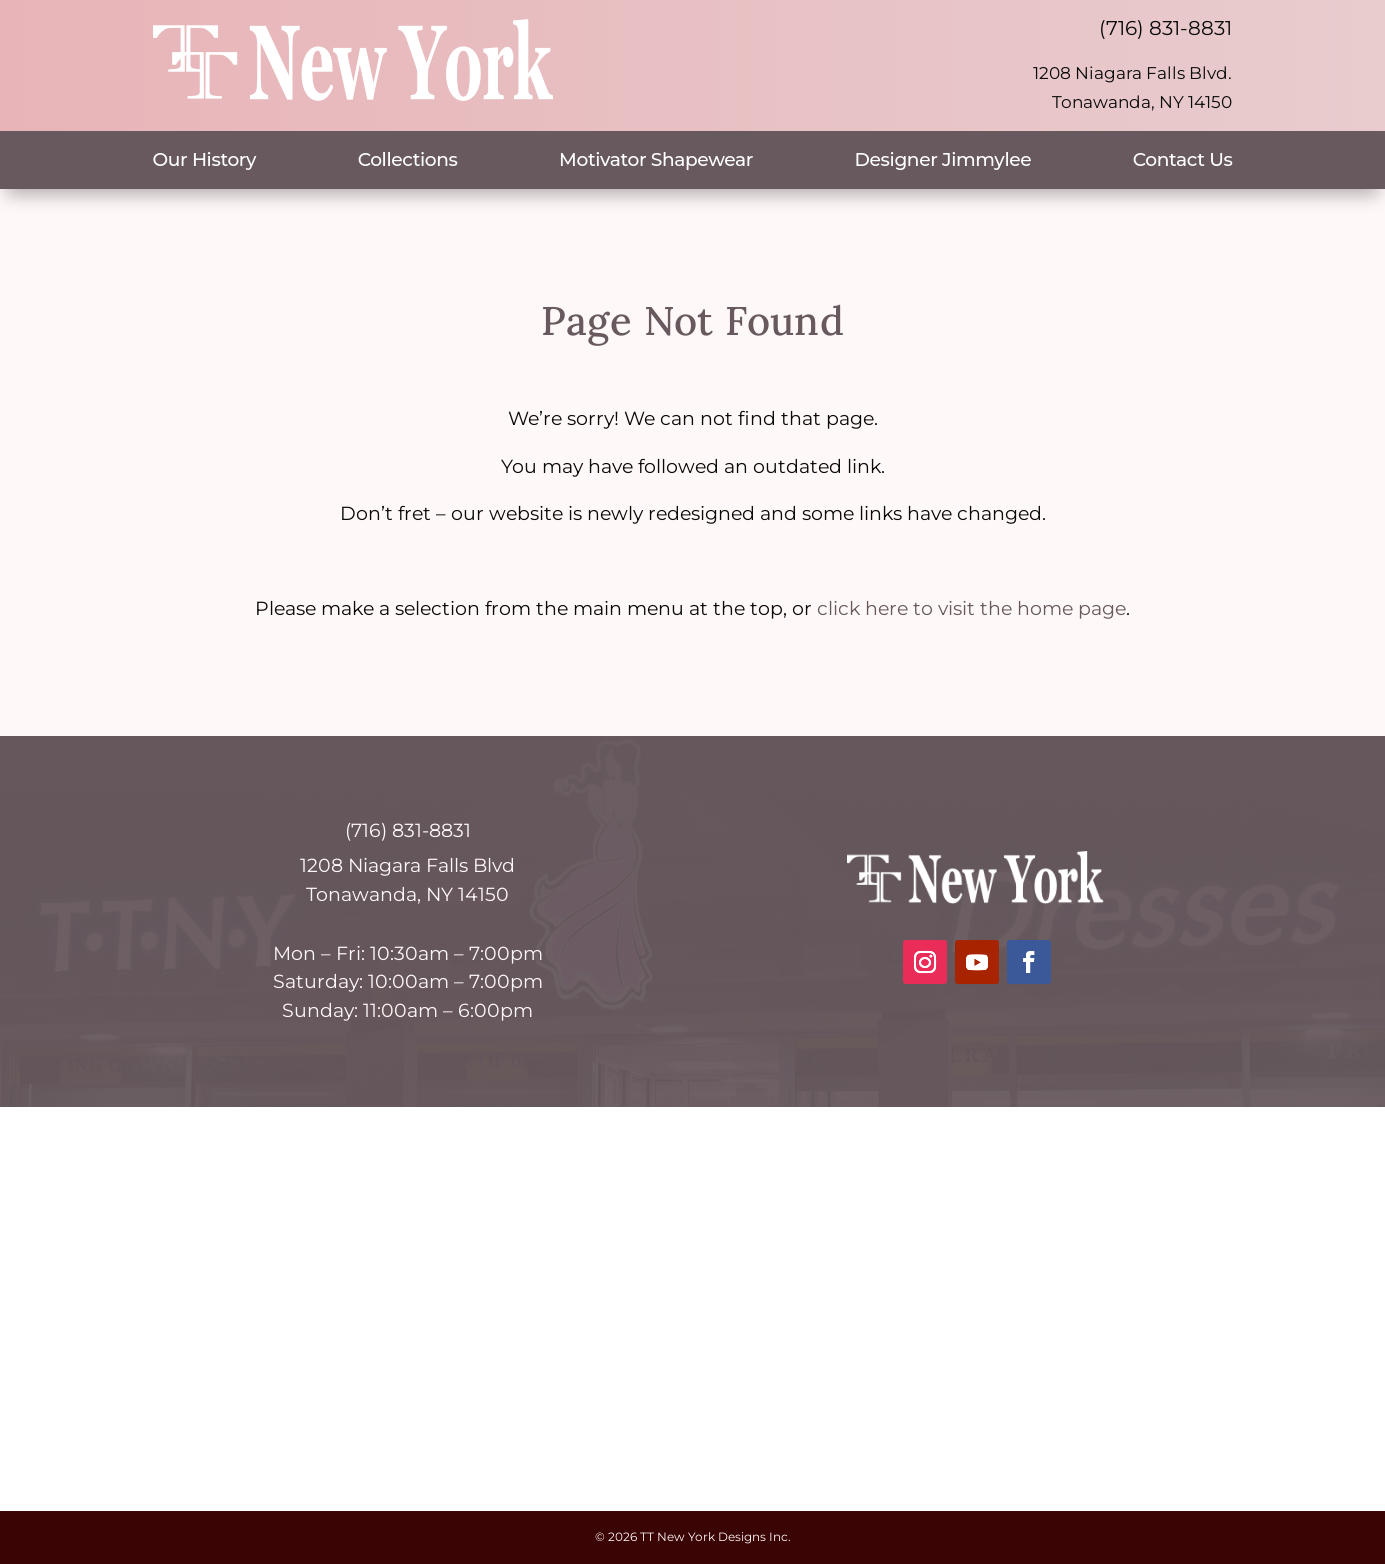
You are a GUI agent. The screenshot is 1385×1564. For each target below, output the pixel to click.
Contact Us (1183, 162)
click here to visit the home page (971, 608)
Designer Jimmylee (943, 162)
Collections (408, 162)
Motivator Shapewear (656, 162)
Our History (205, 162)
